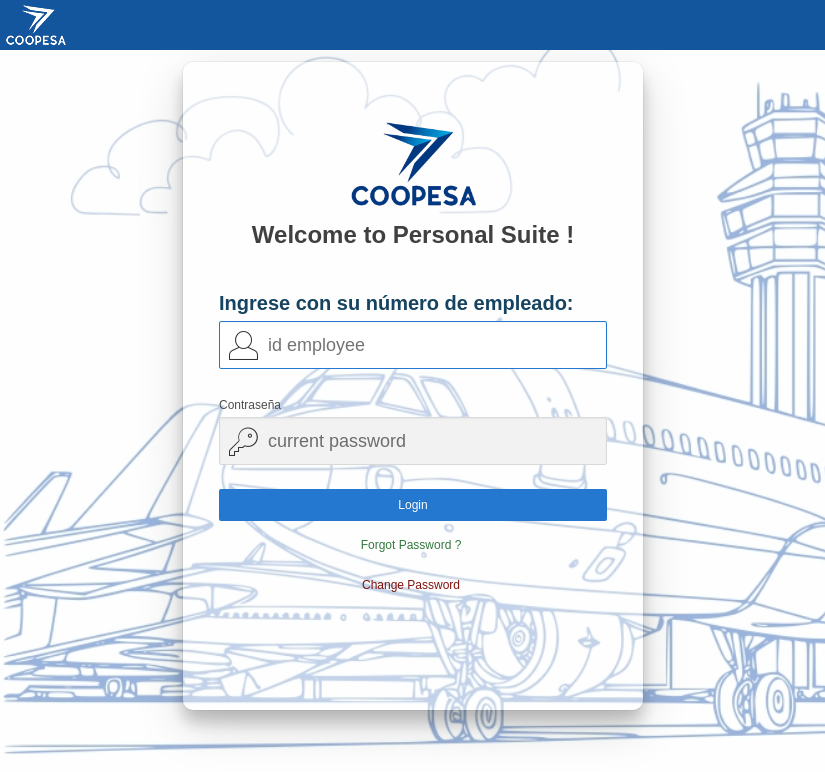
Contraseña (250, 405)
